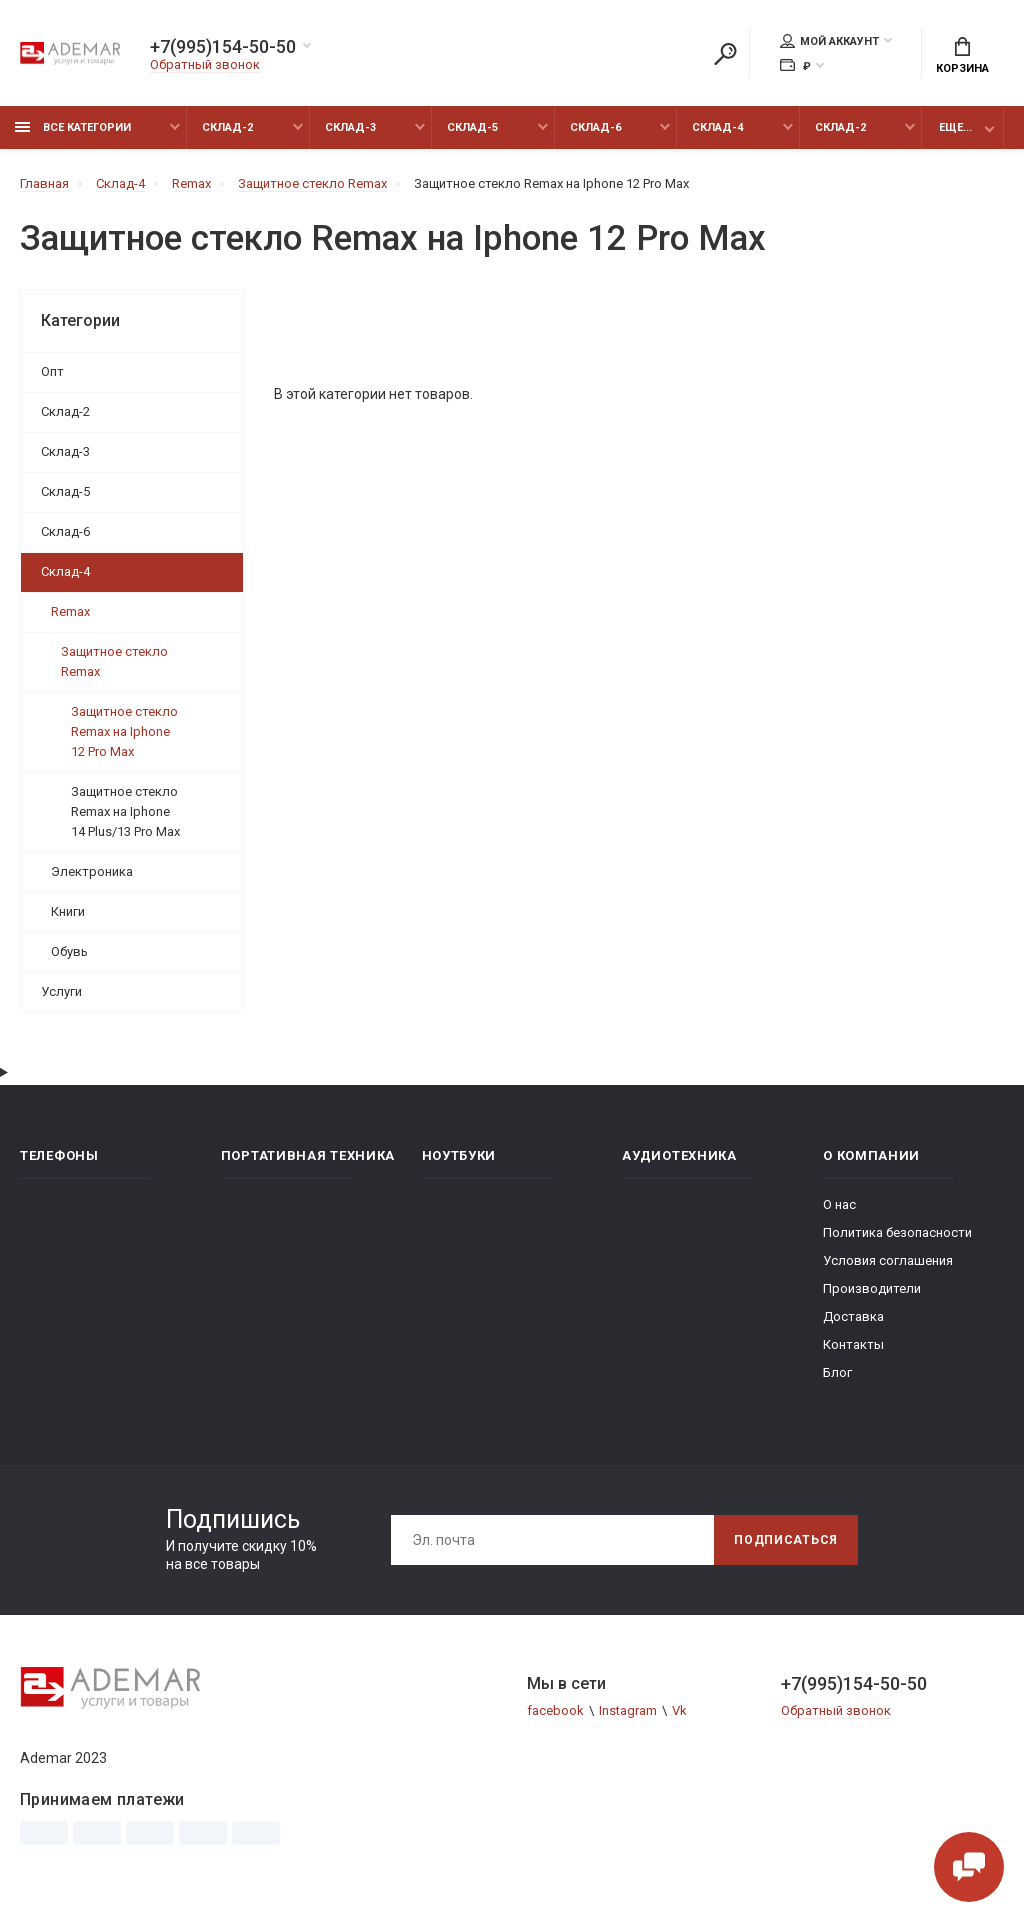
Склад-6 (595, 127)
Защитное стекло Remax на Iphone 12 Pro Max (124, 731)
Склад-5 (472, 127)
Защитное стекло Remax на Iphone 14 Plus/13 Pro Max (125, 811)
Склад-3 (350, 127)
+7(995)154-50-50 (223, 47)
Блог (837, 1372)
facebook (555, 1710)
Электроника (92, 871)
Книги (68, 911)
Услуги (61, 991)
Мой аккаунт (829, 41)
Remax (70, 611)
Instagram (628, 1710)
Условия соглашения (888, 1260)
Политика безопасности (897, 1232)
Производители (872, 1288)
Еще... (955, 127)
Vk (679, 1710)
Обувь (69, 951)
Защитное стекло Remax (114, 661)
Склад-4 (717, 127)
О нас (839, 1204)
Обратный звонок (205, 64)
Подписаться (786, 1540)
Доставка (853, 1316)
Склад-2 (227, 127)
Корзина (962, 56)
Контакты (853, 1344)
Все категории (73, 127)
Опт (52, 371)
